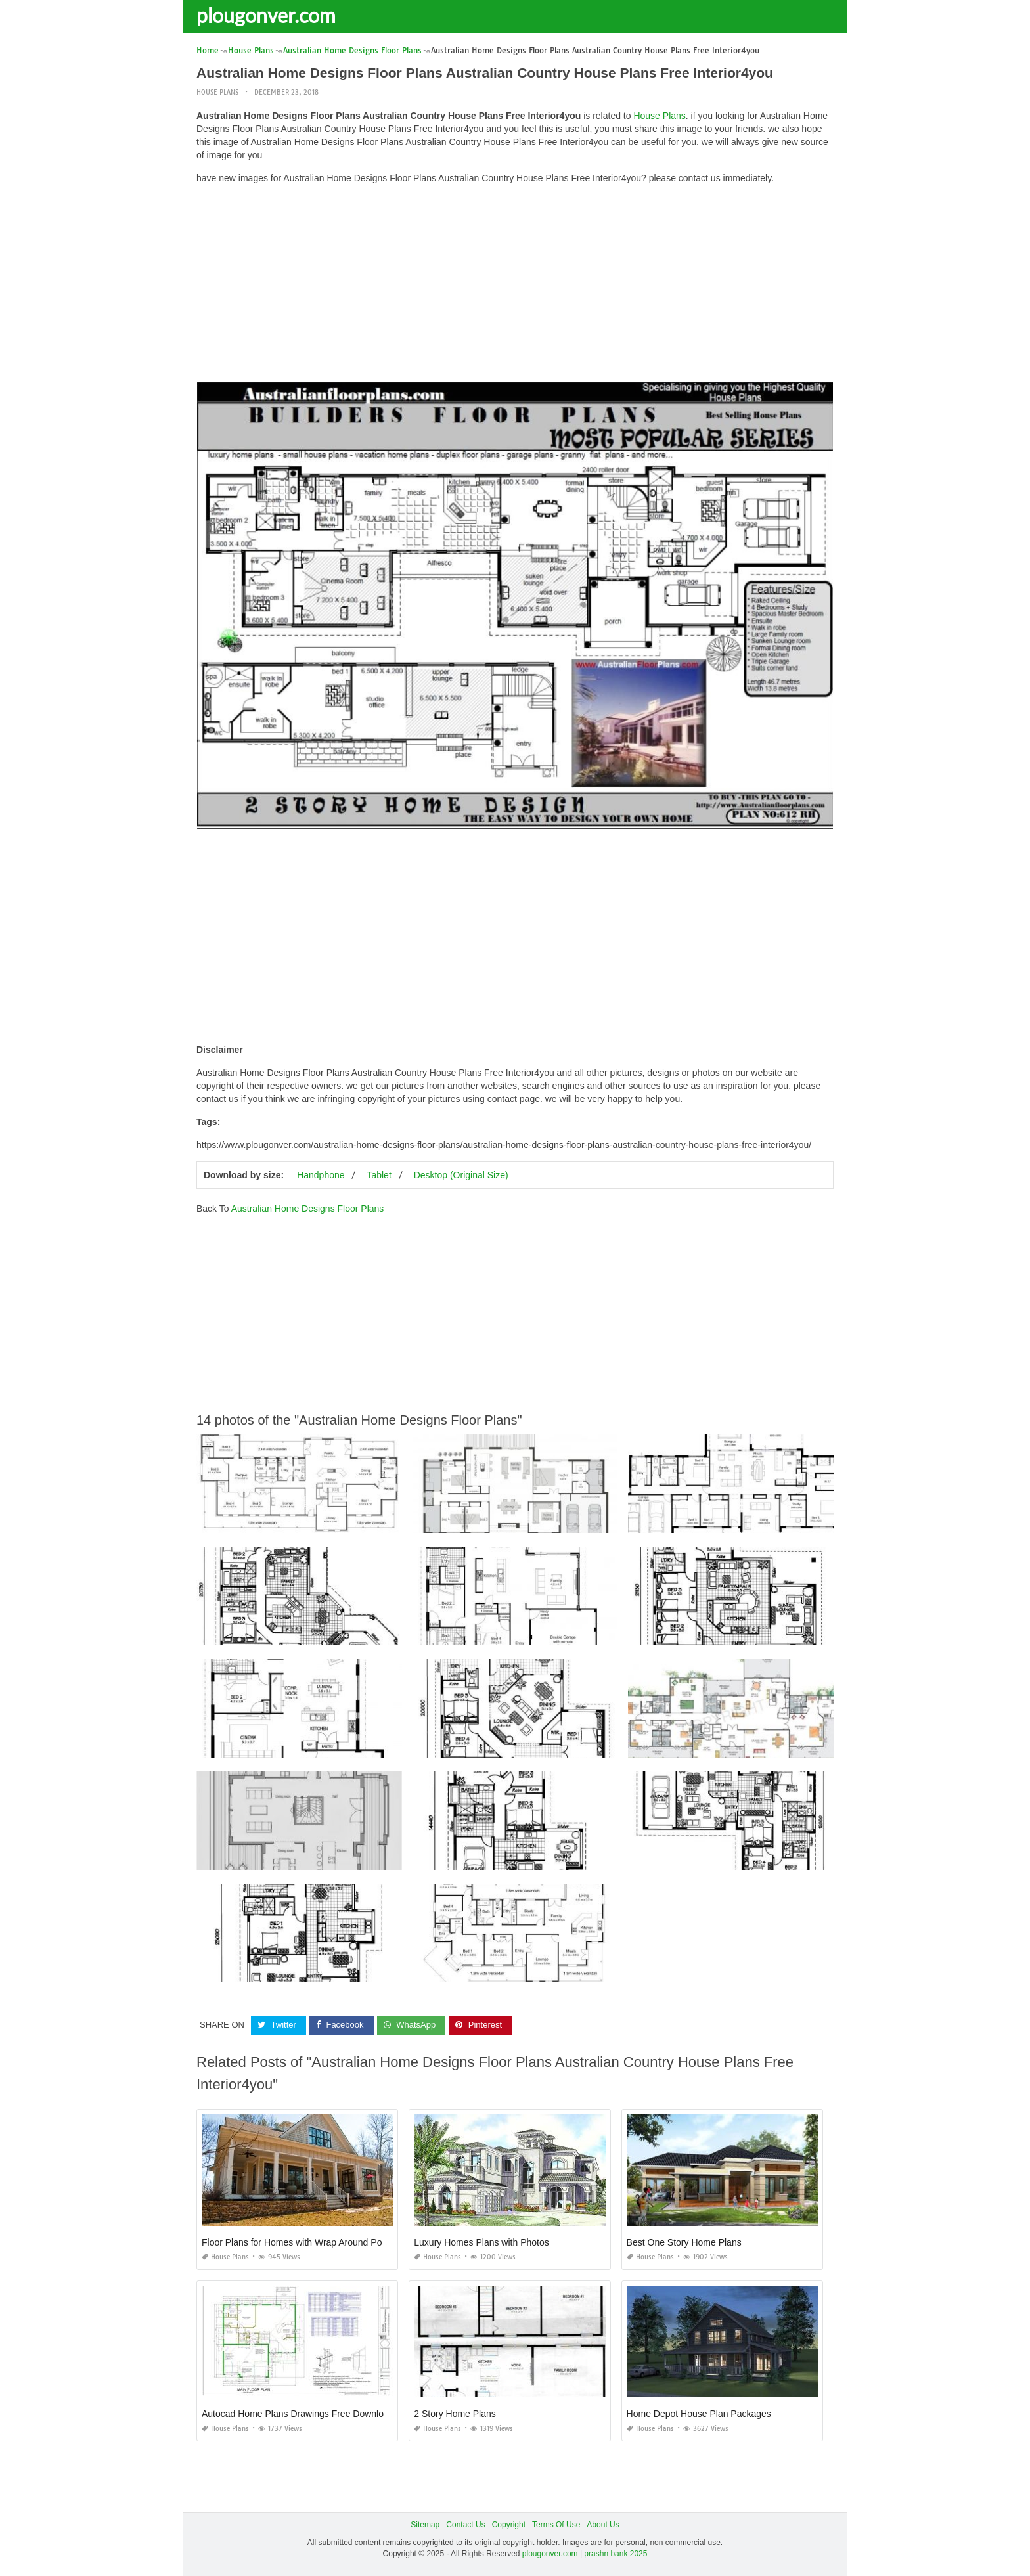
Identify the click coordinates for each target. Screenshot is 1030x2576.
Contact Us (465, 2524)
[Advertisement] (515, 286)
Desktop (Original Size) (461, 1175)
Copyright (509, 2524)
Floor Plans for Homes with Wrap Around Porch (298, 2241)
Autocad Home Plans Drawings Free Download (298, 2413)
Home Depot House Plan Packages (699, 2413)
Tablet (379, 1175)
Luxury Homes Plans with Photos (481, 2241)
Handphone (320, 1175)
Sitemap (425, 2524)
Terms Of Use (556, 2524)
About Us (603, 2524)
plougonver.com (266, 15)
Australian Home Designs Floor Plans (307, 1208)
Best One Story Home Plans (684, 2241)
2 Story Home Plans (455, 2413)
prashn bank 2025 (615, 2553)
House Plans (217, 91)
